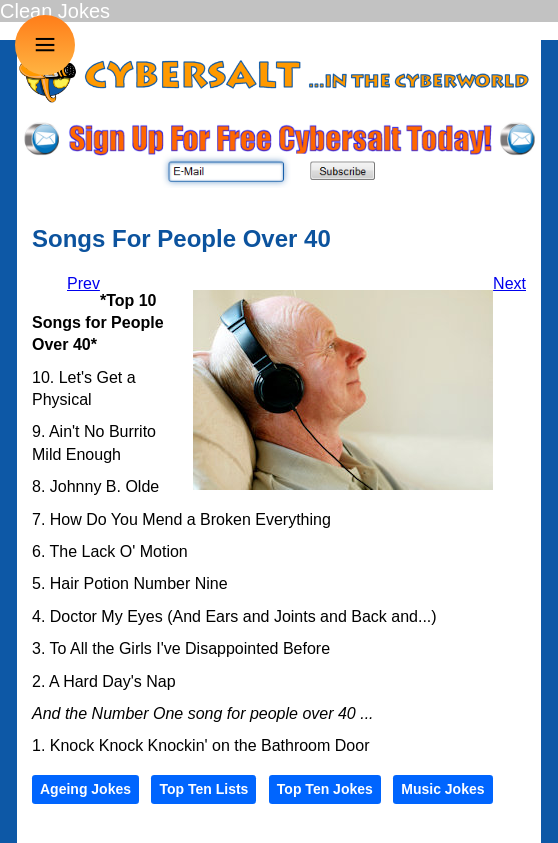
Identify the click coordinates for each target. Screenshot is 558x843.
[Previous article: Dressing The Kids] (83, 283)
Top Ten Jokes (325, 789)
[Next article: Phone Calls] (509, 283)
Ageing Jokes (85, 789)
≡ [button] (45, 44)
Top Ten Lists (203, 789)
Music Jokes (442, 789)
